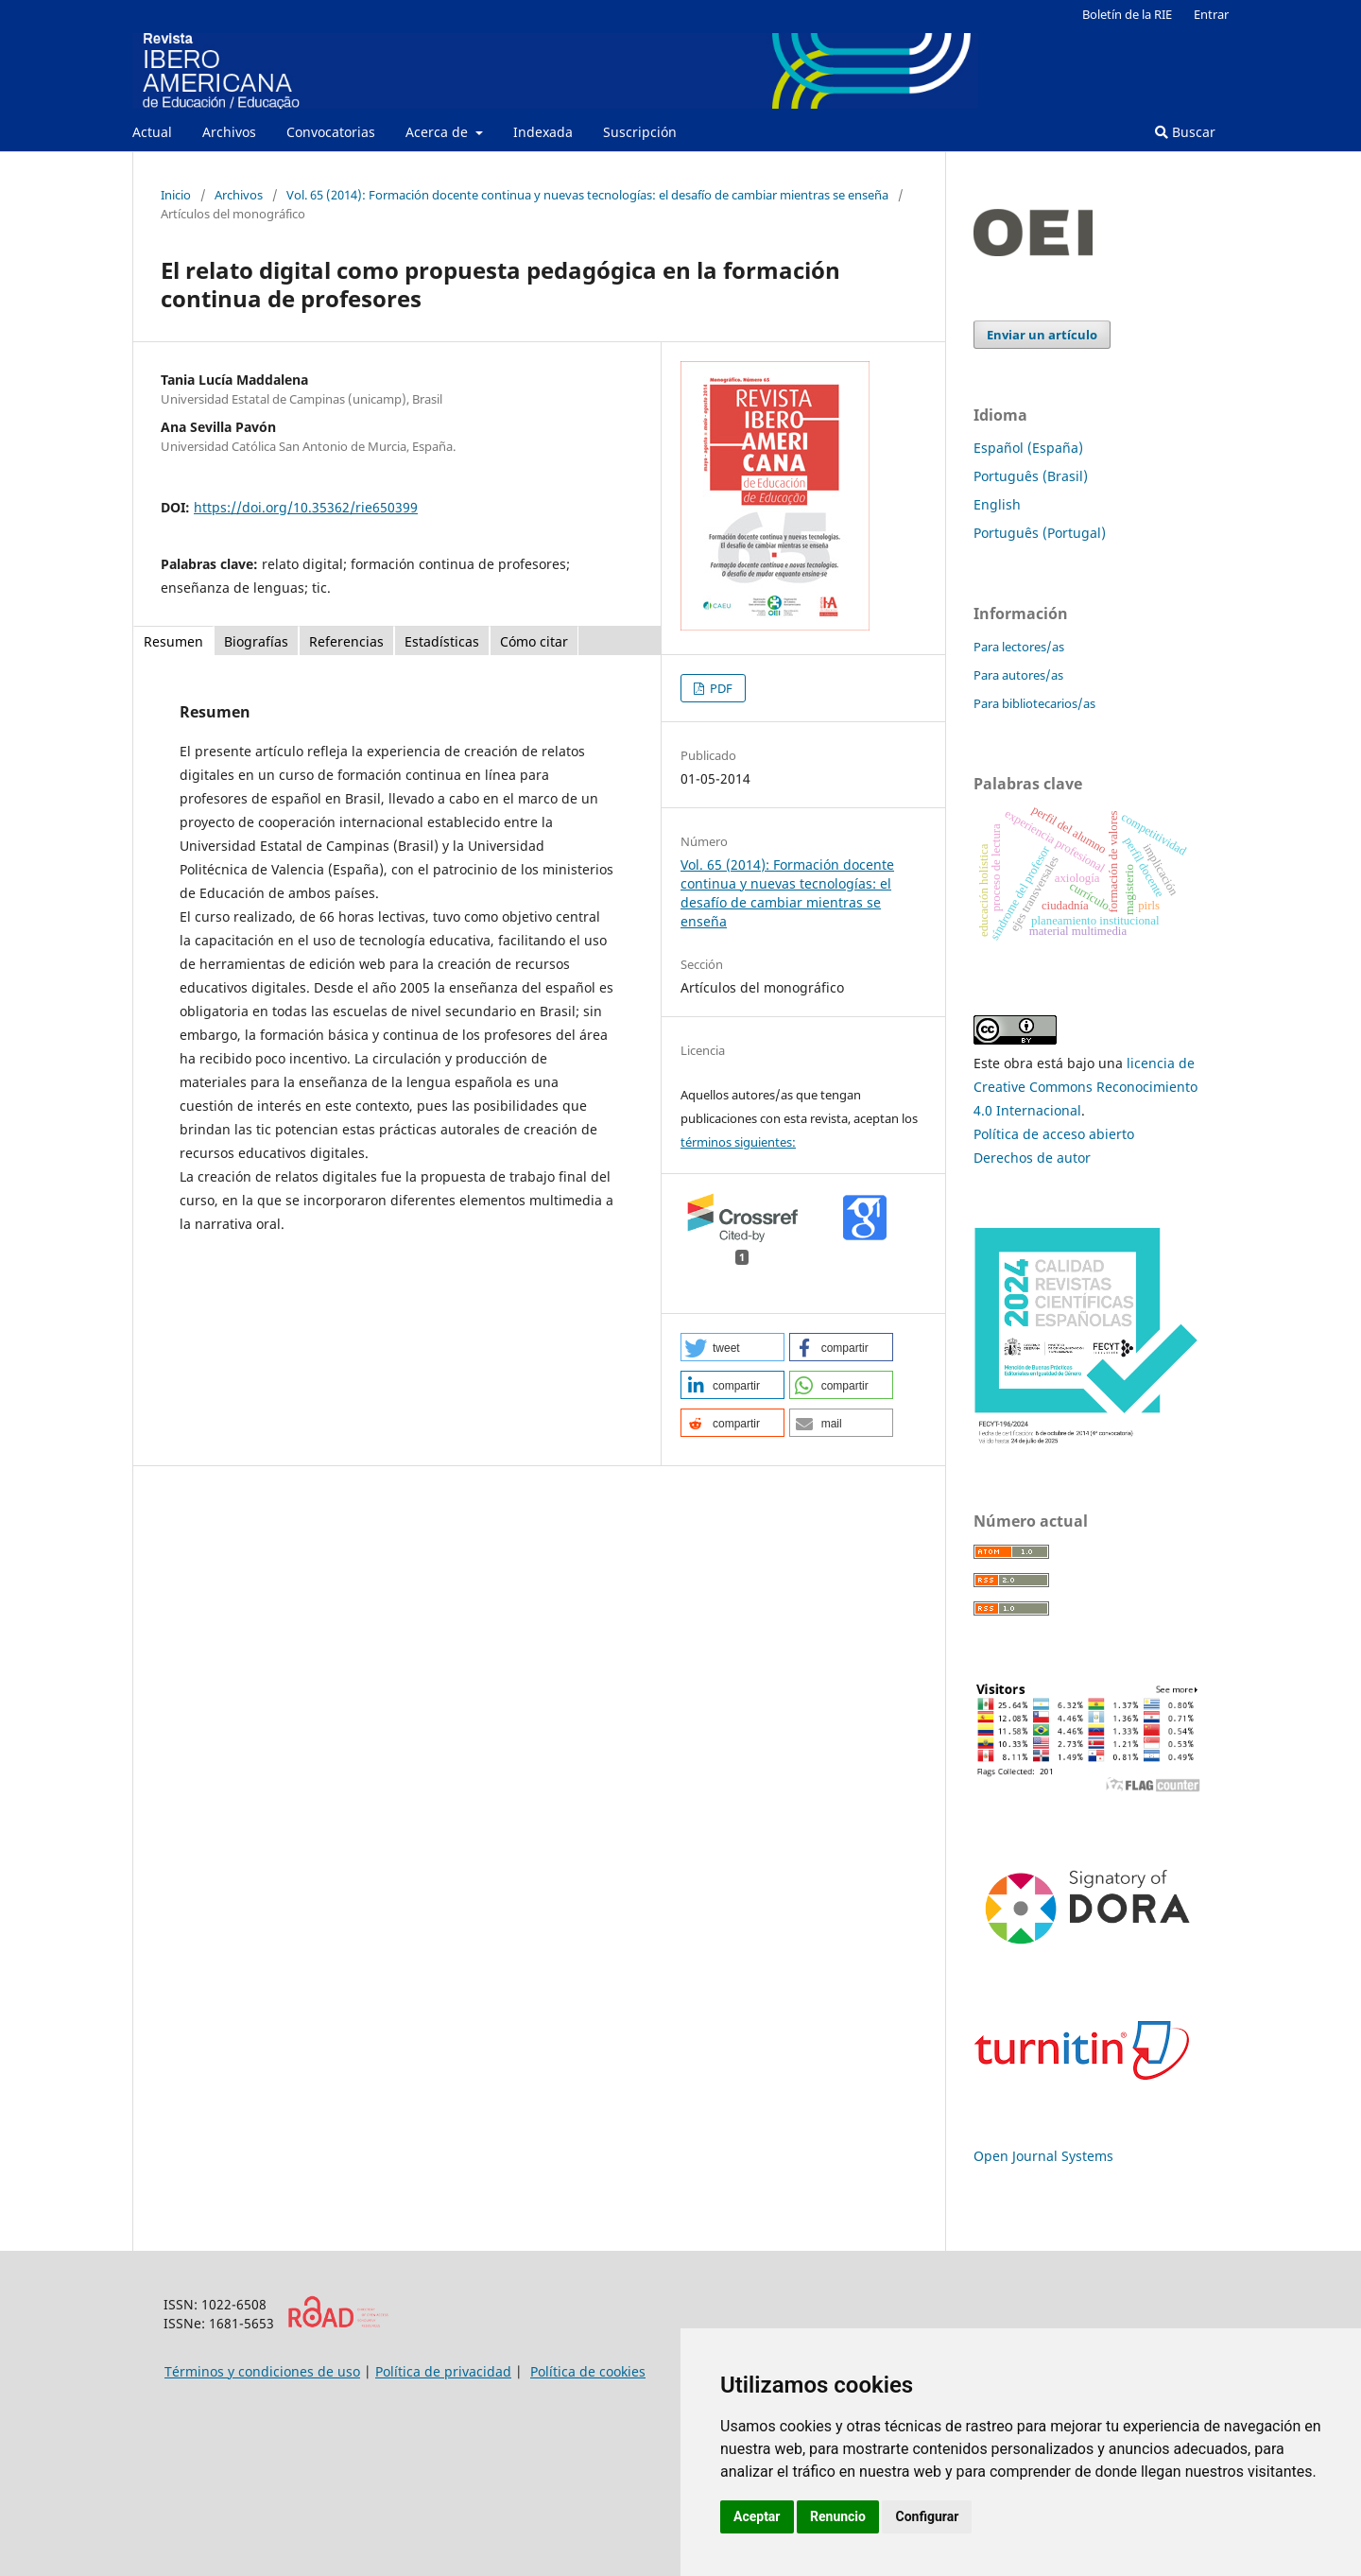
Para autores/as (1018, 674)
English (997, 504)
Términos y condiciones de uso (262, 2371)
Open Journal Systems (1043, 2156)
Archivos (229, 132)
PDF (719, 688)
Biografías (256, 641)
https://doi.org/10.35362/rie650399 (306, 507)
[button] (732, 1347)
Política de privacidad (443, 2371)
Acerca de (438, 132)
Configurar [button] (926, 2516)
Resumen (173, 641)
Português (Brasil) (1030, 476)
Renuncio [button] (838, 2516)
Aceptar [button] (757, 2516)
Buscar (1185, 132)
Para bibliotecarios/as (1034, 703)
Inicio (176, 194)
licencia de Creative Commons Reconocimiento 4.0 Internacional (1085, 1086)
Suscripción (640, 132)
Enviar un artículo (1042, 334)
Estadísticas (442, 641)
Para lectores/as (1018, 646)
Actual (152, 132)
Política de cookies (588, 2371)
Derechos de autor (1032, 1158)
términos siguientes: (738, 1141)
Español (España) (1028, 448)
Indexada (543, 132)
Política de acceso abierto (1053, 1134)
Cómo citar (534, 641)
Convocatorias (330, 132)
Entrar (1211, 14)
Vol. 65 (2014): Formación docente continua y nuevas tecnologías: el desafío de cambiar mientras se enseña (587, 194)
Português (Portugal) (1039, 533)
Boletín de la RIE (1127, 14)
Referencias (346, 641)
